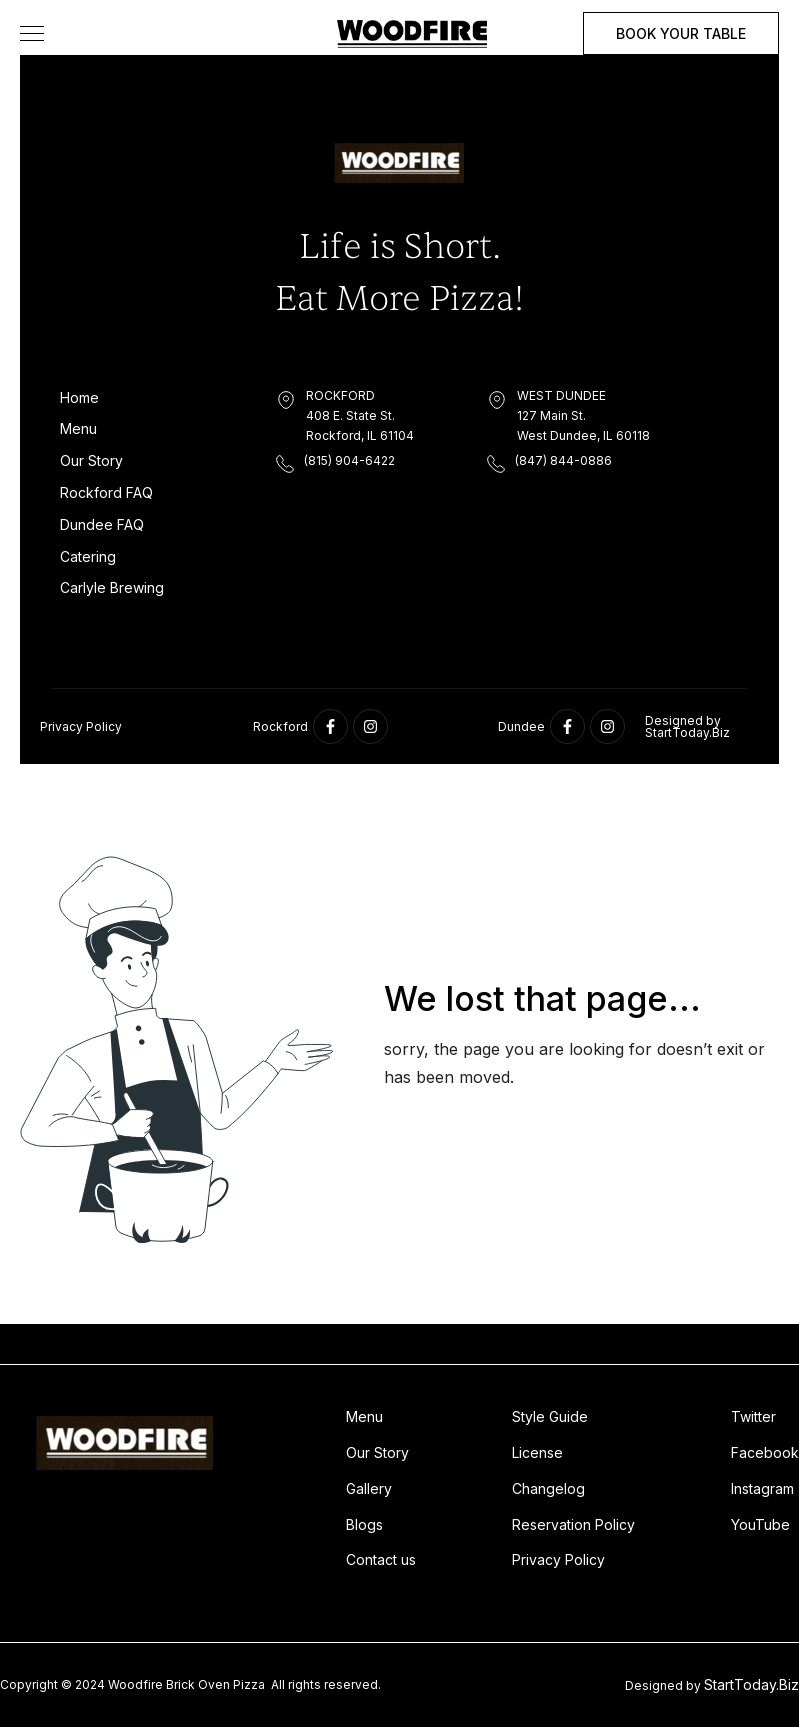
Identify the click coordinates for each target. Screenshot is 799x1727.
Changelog (548, 1488)
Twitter (753, 1416)
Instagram (762, 1488)
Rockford (280, 726)
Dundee (521, 726)
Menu (78, 428)
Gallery (369, 1488)
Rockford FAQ (106, 492)
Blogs (364, 1524)
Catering (88, 556)
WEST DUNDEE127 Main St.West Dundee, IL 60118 (583, 415)
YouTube (760, 1524)
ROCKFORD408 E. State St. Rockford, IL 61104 (360, 415)
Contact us (381, 1559)
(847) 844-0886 (563, 460)
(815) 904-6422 (349, 460)
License (537, 1452)
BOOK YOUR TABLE (681, 33)
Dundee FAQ (102, 524)
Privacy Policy (81, 726)
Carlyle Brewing (112, 587)
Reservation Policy (573, 1524)
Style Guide (550, 1416)
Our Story (91, 460)
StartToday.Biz (751, 1684)
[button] (32, 33)
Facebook (765, 1452)
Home (79, 397)
